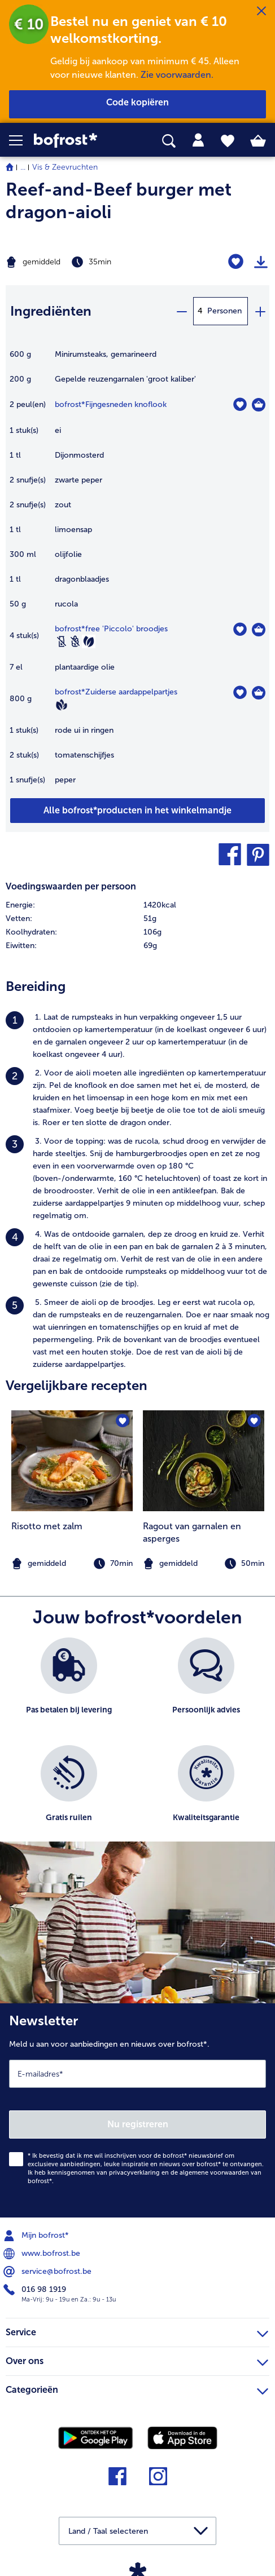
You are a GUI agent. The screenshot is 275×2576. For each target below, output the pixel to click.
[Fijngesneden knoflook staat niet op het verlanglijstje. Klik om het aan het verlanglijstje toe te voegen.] (239, 404)
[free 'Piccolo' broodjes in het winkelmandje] (258, 629)
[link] (77, 140)
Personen (224, 311)
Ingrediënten (50, 311)
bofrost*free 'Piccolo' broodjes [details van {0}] (111, 629)
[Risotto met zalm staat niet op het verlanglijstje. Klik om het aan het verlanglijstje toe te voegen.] (122, 1421)
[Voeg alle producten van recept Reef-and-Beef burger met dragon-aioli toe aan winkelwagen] (137, 811)
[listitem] (137, 1036)
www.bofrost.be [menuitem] (43, 2253)
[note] (203, 1564)
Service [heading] (137, 2330)
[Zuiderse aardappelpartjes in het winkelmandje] (258, 693)
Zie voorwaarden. (177, 74)
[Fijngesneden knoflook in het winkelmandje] (258, 404)
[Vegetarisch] (88, 641)
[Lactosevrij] (61, 641)
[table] (137, 573)
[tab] (198, 140)
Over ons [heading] (137, 2359)
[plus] (260, 311)
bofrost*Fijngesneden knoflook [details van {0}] (111, 404)
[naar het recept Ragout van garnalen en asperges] (203, 1460)
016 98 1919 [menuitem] (36, 2289)
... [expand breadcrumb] (22, 167)
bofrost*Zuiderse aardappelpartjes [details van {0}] (116, 692)
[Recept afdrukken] (260, 262)
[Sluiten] (261, 11)
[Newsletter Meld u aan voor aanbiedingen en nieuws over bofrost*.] (137, 2110)
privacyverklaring (134, 2172)
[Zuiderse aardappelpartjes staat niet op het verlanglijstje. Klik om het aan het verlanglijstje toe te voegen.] (239, 692)
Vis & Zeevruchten (65, 167)
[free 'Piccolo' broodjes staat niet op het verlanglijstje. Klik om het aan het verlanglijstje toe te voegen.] (239, 629)
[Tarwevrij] (75, 641)
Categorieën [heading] (137, 2388)
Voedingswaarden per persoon (71, 886)
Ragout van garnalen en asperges (192, 1532)
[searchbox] (169, 141)
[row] (137, 905)
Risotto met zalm (46, 1526)
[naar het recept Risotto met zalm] (72, 1460)
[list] (137, 1745)
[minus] (181, 311)
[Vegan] (61, 704)
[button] (21, 140)
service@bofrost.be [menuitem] (48, 2271)
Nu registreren (137, 2124)
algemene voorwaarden (214, 2172)
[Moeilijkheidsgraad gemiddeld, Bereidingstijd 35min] (92, 262)
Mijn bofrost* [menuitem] (37, 2235)
